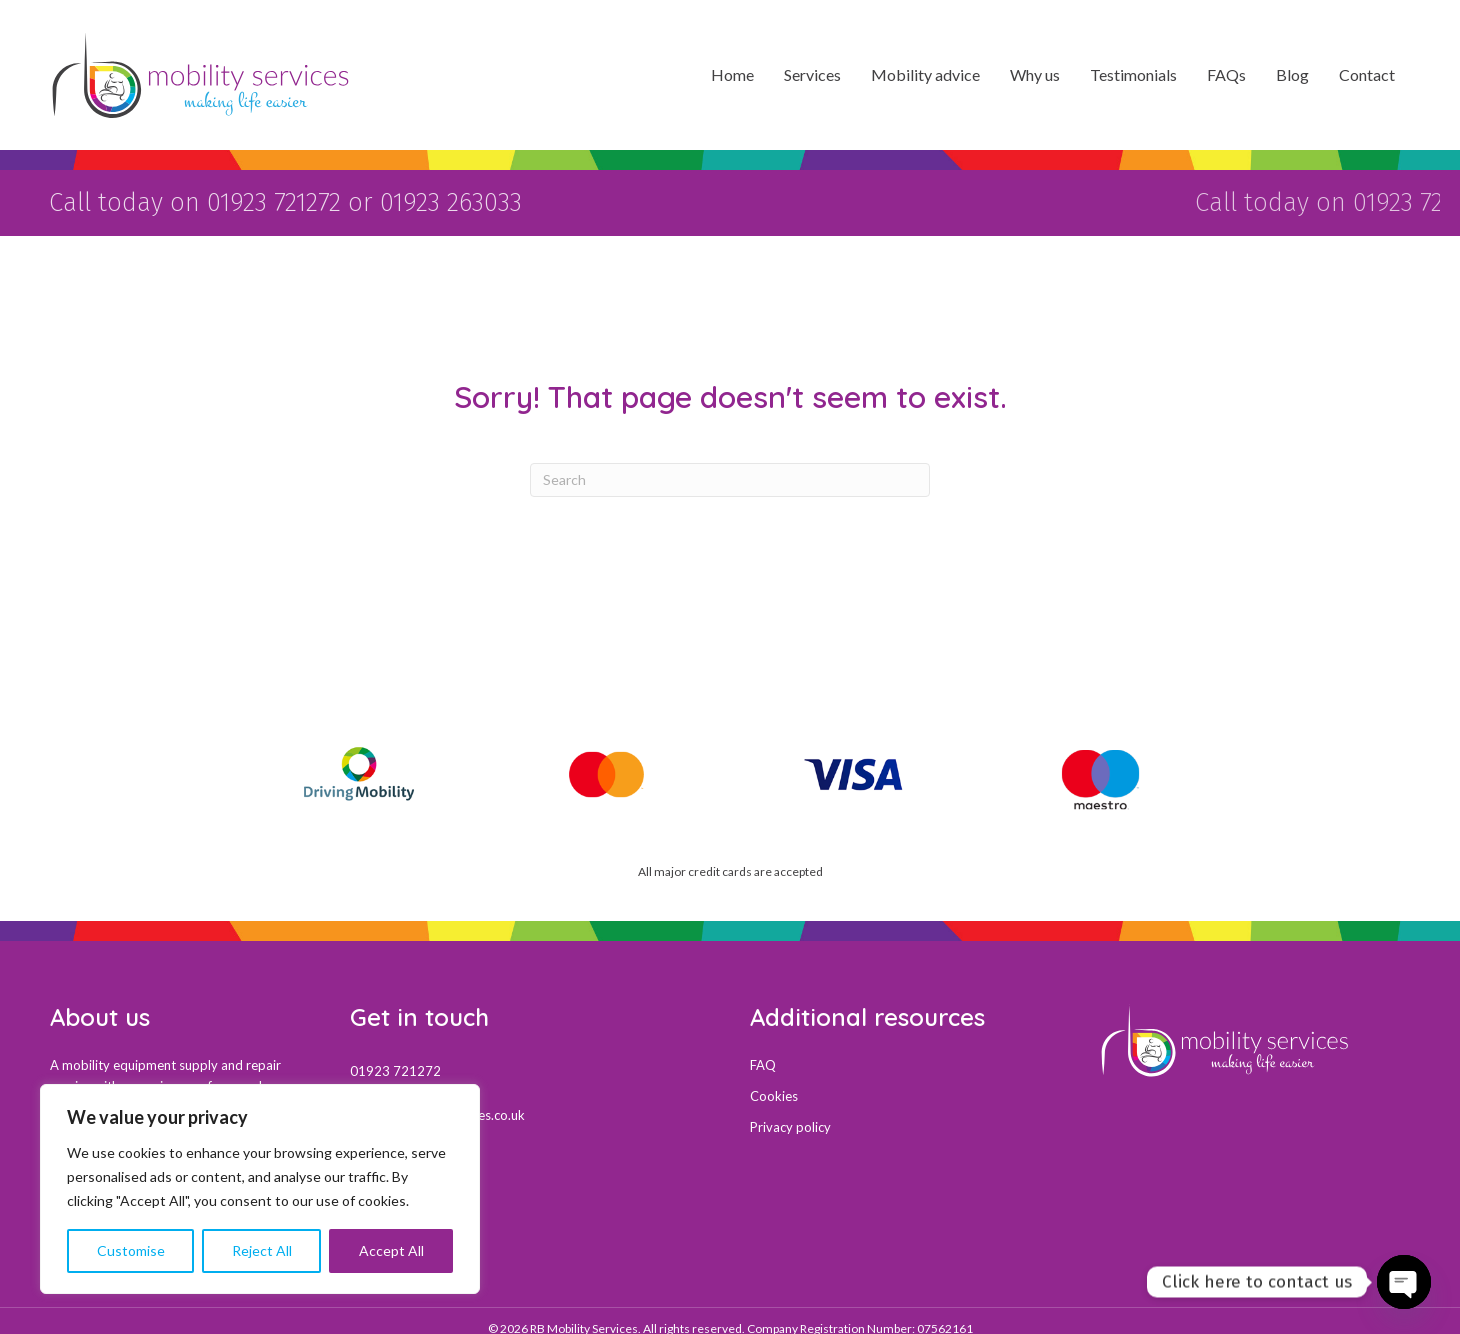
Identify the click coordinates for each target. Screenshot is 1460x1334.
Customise (131, 1250)
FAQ (763, 1055)
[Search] (730, 470)
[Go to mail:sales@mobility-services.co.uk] (530, 1103)
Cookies (774, 1086)
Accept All (391, 1250)
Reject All (262, 1250)
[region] (260, 1189)
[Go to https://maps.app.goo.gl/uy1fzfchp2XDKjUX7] (530, 1185)
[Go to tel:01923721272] (530, 1059)
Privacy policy (790, 1117)
